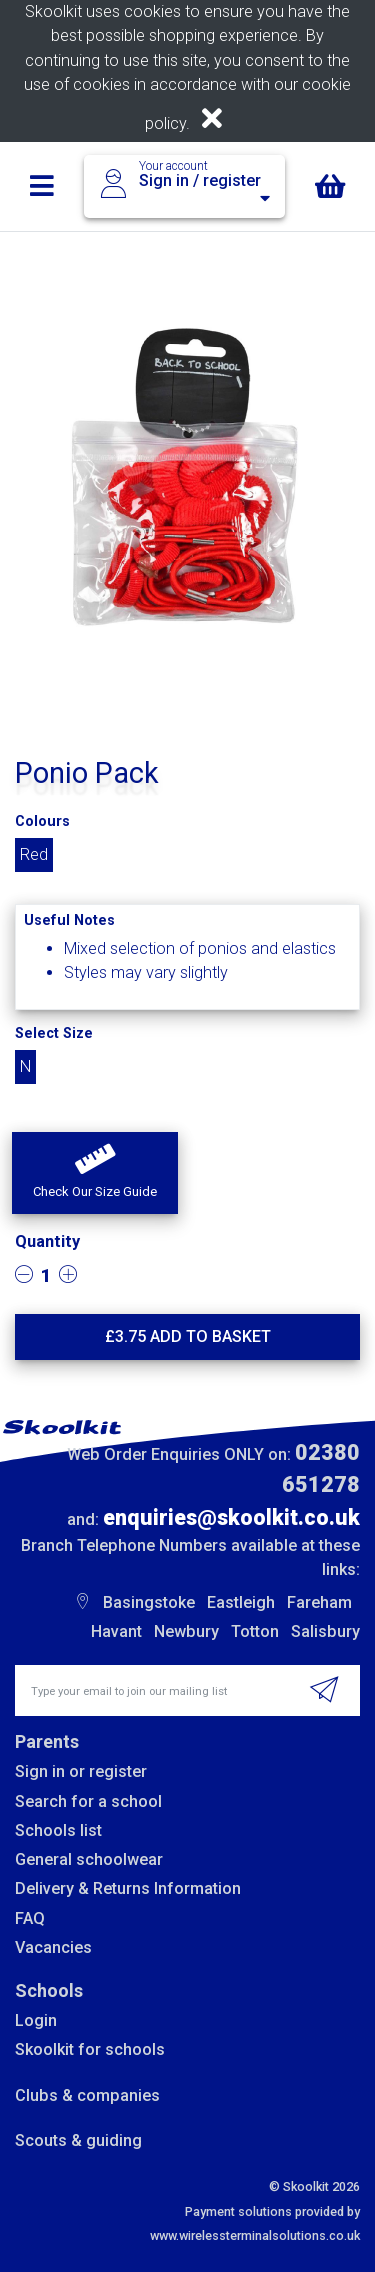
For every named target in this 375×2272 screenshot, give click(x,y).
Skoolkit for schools (90, 2049)
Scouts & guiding (78, 2140)
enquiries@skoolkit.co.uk (231, 1517)
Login (36, 2020)
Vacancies (53, 1947)
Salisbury (325, 1631)
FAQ (30, 1918)
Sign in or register (81, 1771)
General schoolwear (89, 1859)
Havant (116, 1631)
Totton (255, 1631)
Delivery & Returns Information (128, 1888)
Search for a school (88, 1801)
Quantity (47, 1241)
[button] (95, 1173)
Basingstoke (149, 1602)
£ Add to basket (188, 1336)
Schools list (58, 1830)
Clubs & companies (87, 2095)
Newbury (186, 1631)
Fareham (319, 1602)
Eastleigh (241, 1602)
